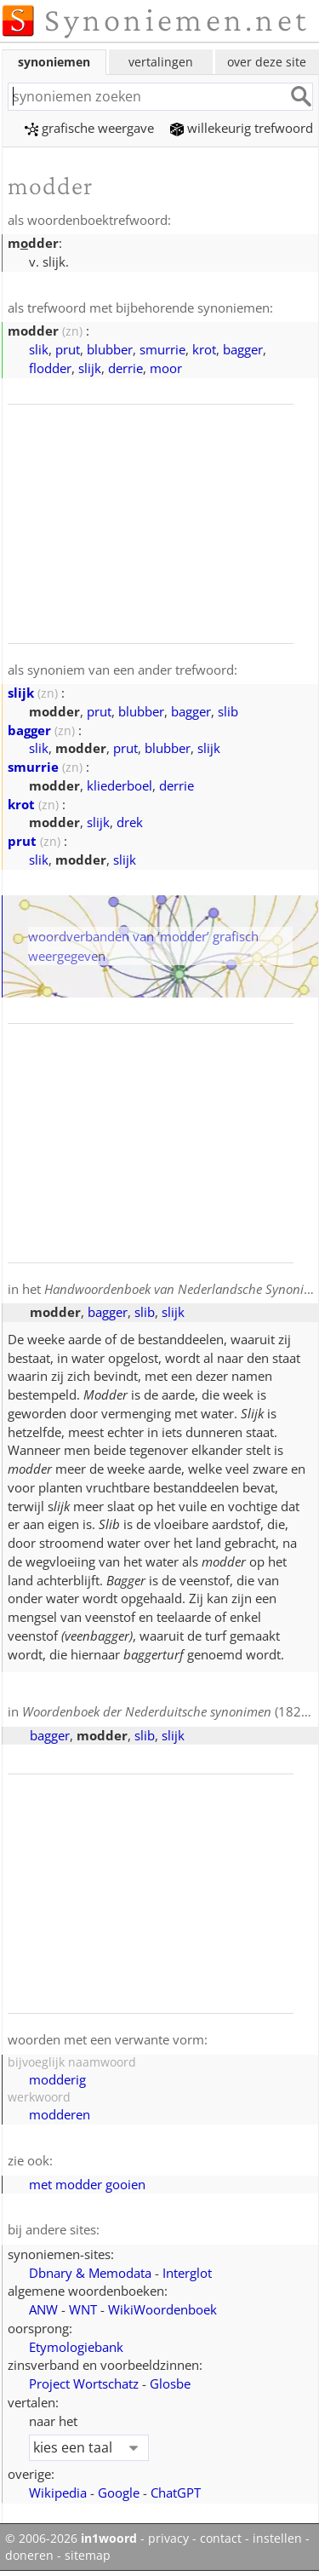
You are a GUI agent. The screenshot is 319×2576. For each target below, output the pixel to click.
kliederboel (119, 785)
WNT (83, 2309)
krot (204, 349)
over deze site (266, 62)
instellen (277, 2538)
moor (166, 368)
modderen (59, 2114)
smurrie (162, 349)
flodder (50, 368)
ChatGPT (176, 2492)
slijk (89, 368)
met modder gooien (87, 2184)
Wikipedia (58, 2492)
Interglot (187, 2272)
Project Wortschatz (84, 2383)
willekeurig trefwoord (241, 127)
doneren (29, 2555)
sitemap (88, 2555)
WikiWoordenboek (162, 2309)
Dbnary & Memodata (90, 2272)
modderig (57, 2079)
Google (119, 2492)
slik (38, 349)
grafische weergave (89, 127)
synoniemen (54, 62)
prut (67, 349)
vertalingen (160, 62)
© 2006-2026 (71, 2538)
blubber (110, 349)
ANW (43, 2309)
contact (221, 2538)
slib (228, 711)
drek (130, 822)
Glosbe (170, 2383)
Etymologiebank (76, 2346)
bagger (243, 349)
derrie (125, 368)
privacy (168, 2538)
